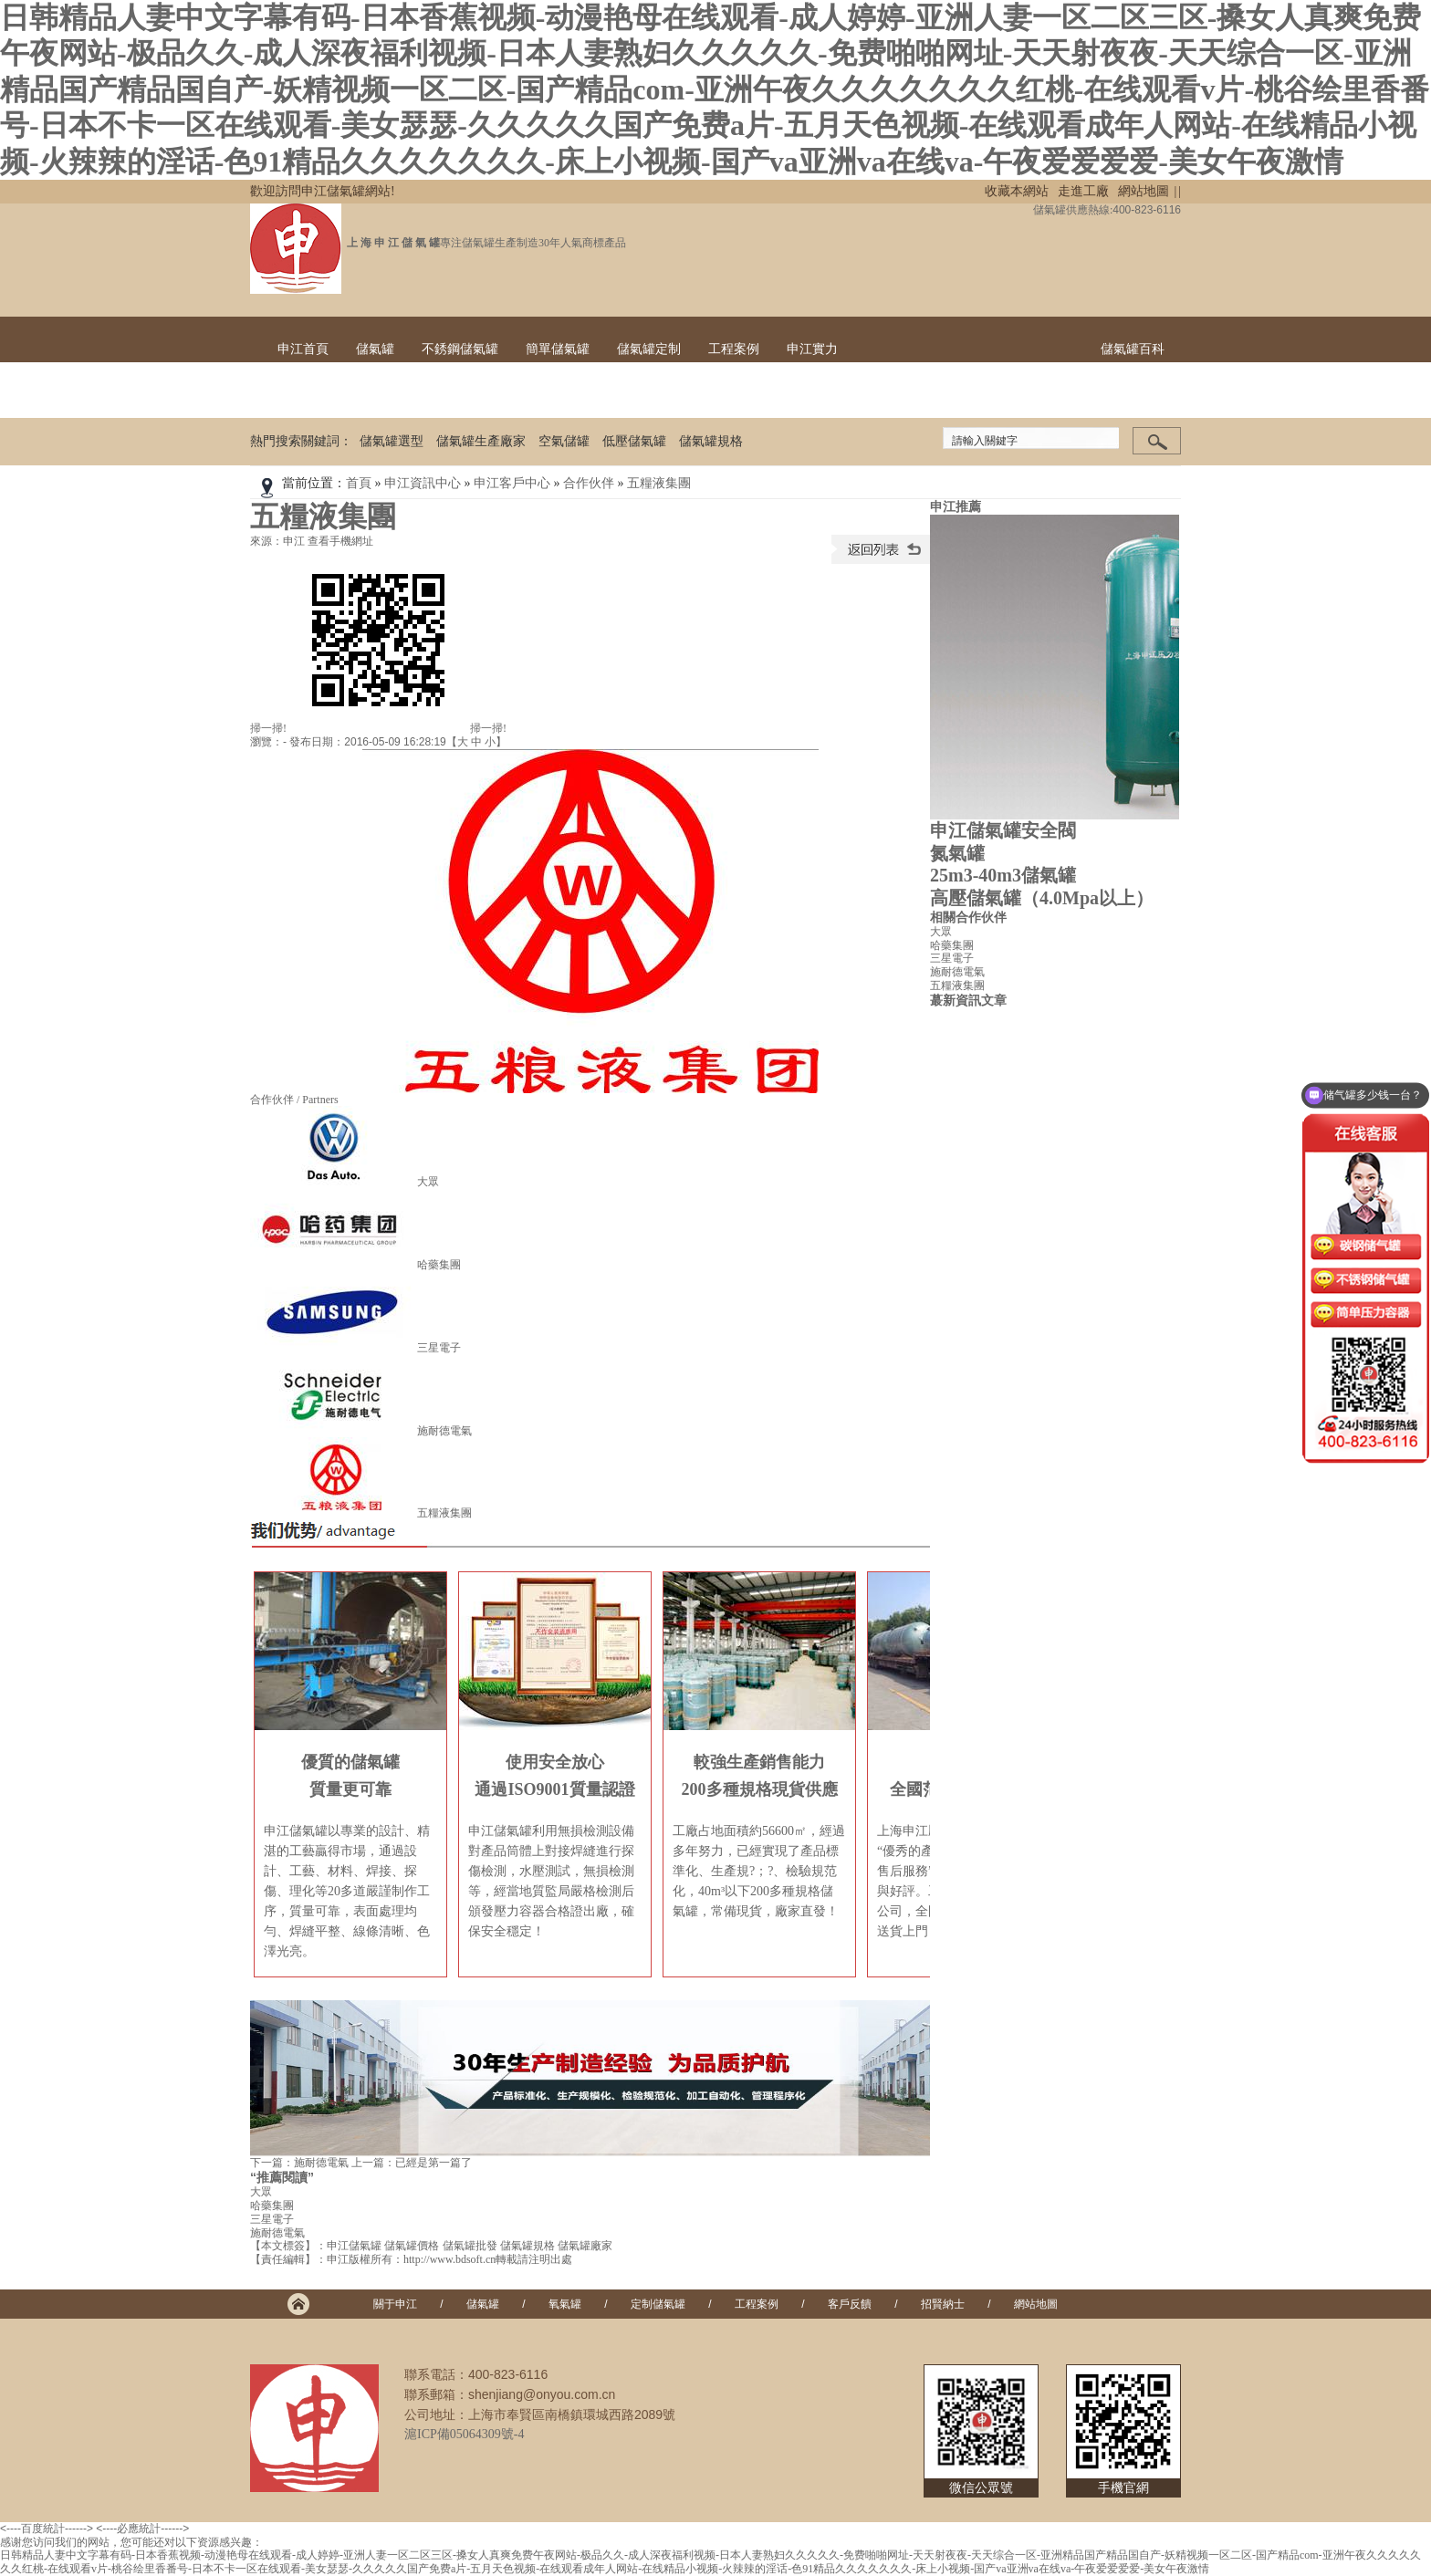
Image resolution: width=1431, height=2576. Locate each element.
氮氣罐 (957, 853)
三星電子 (439, 1347)
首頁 (358, 483)
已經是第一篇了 (433, 2162)
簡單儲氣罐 (558, 349)
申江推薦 (955, 507)
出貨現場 (890, 395)
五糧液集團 (659, 483)
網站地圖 (1143, 191)
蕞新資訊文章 (968, 1000)
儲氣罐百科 (1133, 349)
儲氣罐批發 (470, 2245)
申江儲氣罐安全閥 (1003, 830)
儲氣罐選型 (391, 441)
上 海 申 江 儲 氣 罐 (390, 242)
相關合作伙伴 (968, 917)
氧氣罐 (564, 2304)
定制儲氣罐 (658, 2304)
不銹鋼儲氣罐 (460, 349)
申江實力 (812, 349)
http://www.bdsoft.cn (449, 2259)
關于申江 (395, 2304)
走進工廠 (1083, 191)
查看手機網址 (340, 541)
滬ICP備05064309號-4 (464, 2434)
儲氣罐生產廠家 (481, 441)
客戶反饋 (850, 2304)
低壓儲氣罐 (634, 441)
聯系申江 (1126, 395)
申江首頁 (303, 349)
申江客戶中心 (512, 483)
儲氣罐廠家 (585, 2245)
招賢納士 (943, 2304)
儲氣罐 (375, 349)
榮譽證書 (1047, 395)
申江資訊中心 (422, 483)
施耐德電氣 (444, 1430)
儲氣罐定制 (649, 349)
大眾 (428, 1181)
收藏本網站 (1017, 191)
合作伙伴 (588, 483)
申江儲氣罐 (354, 2245)
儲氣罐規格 (711, 441)
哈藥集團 (439, 1264)
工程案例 (733, 349)
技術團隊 (969, 395)
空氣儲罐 (564, 441)
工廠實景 (812, 395)
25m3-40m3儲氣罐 (1003, 875)
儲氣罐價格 (411, 2245)
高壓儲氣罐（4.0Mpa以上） (1042, 898)
